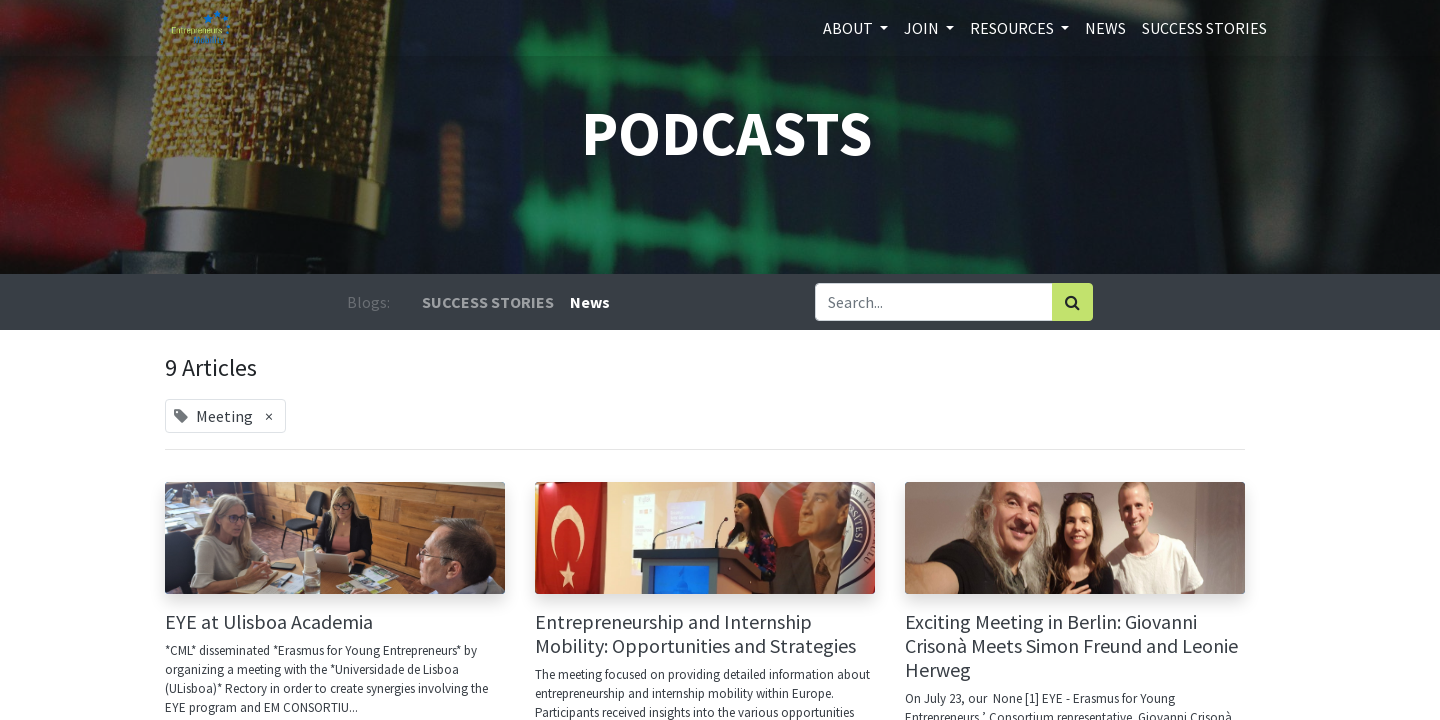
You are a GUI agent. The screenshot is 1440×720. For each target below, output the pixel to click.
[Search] (1072, 302)
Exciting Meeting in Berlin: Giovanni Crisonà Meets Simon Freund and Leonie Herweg (1071, 646)
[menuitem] (1105, 28)
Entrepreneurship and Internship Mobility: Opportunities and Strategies (695, 634)
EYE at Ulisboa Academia (269, 622)
